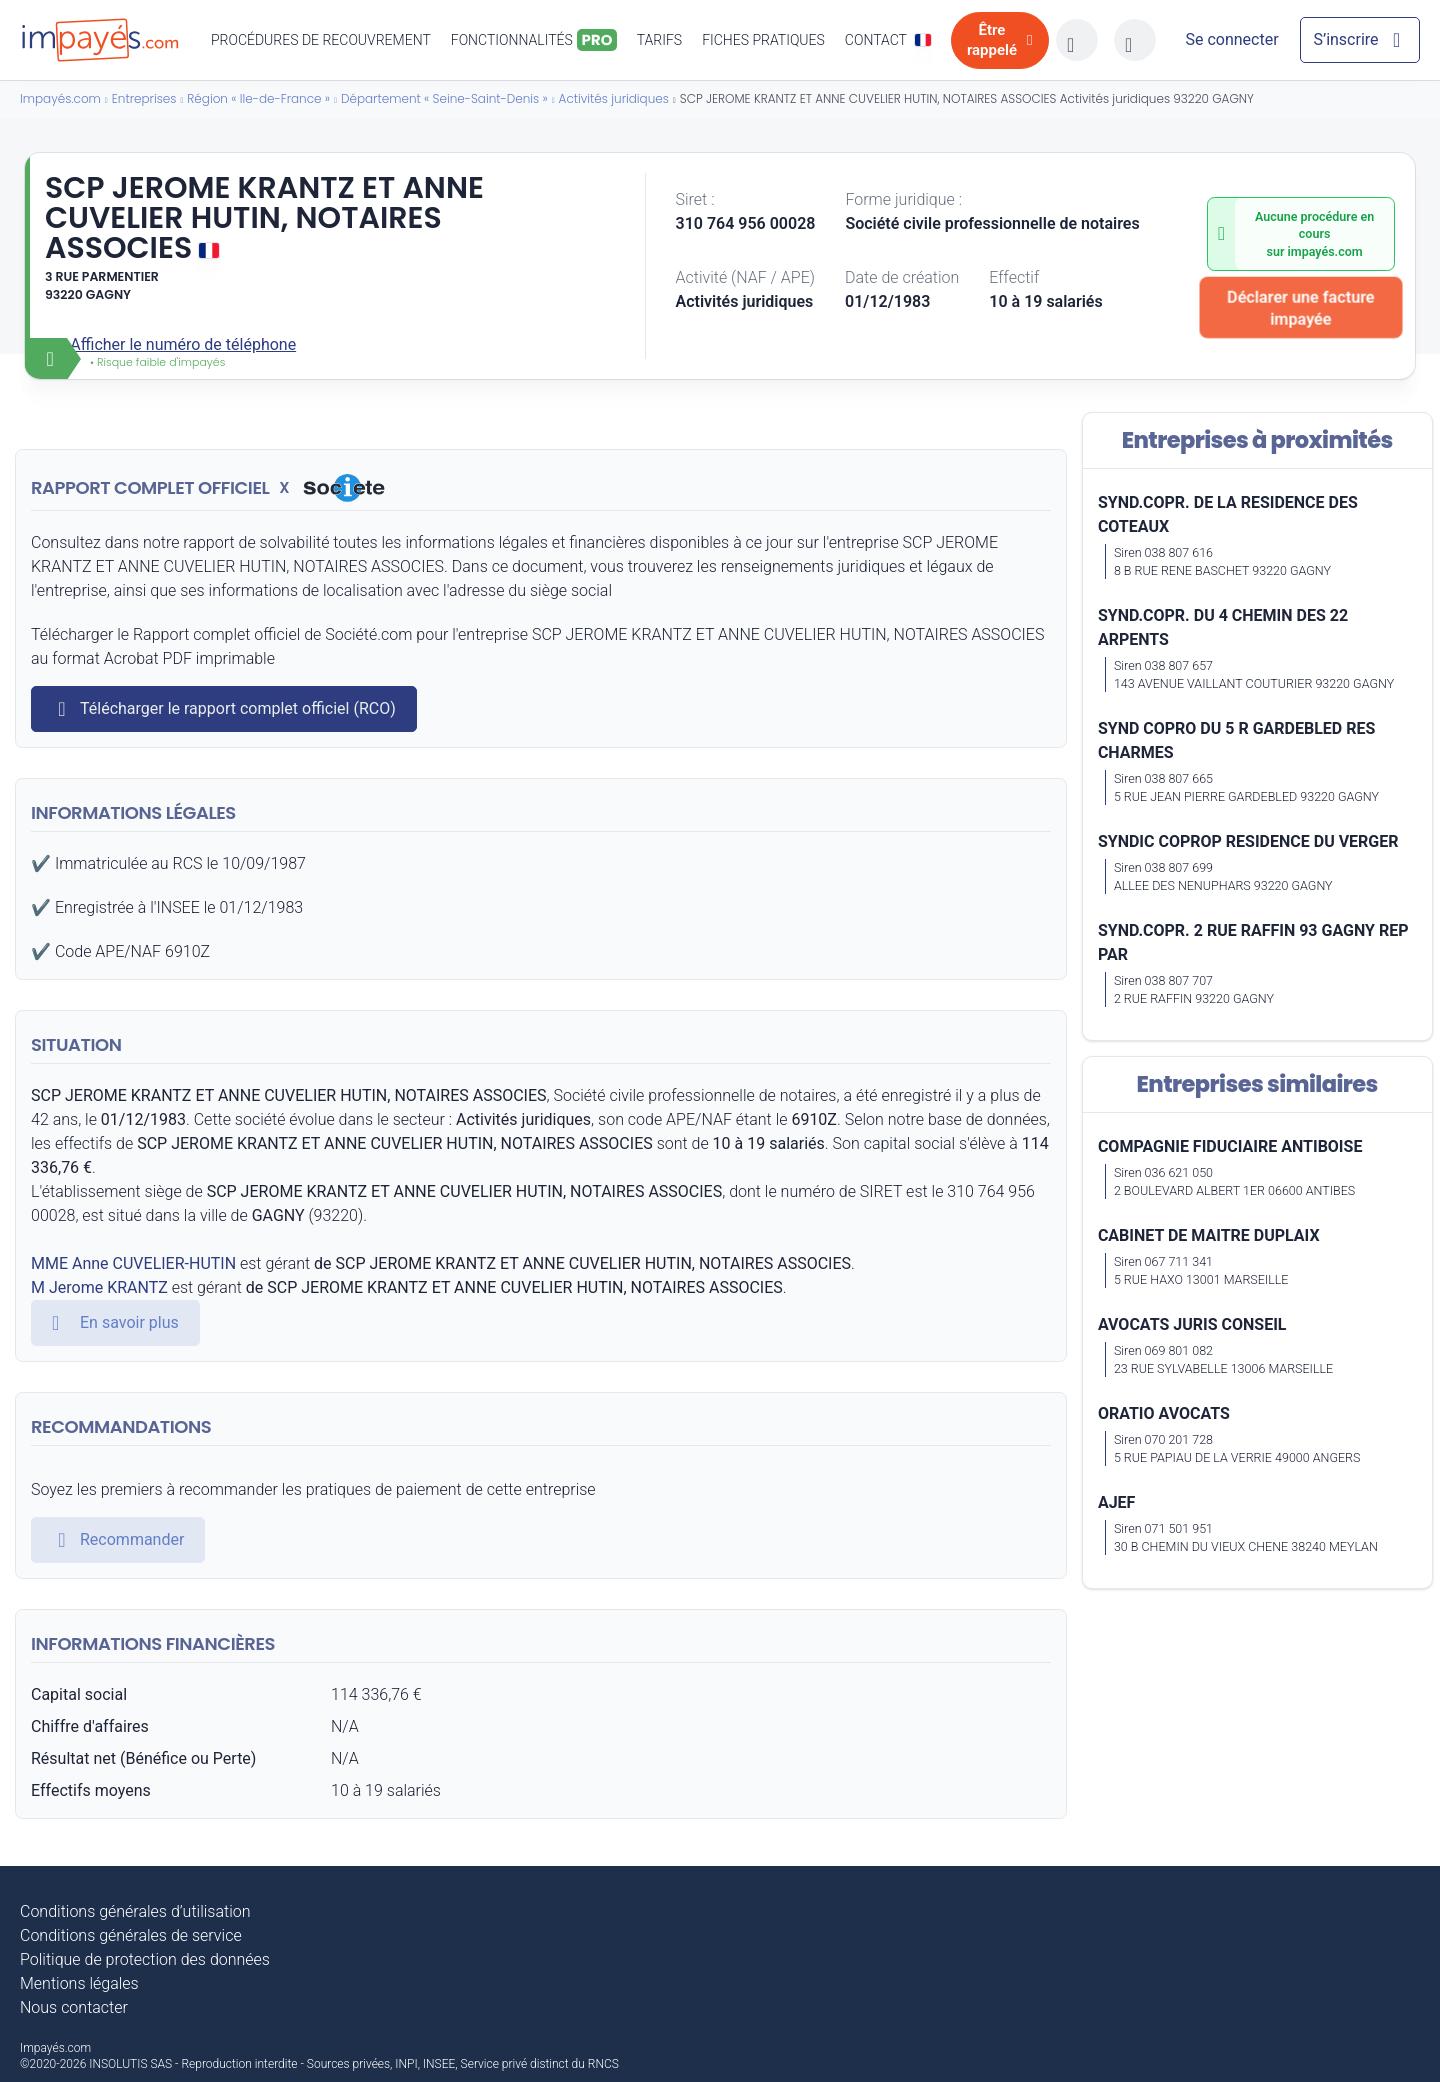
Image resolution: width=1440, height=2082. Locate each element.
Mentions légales (79, 1983)
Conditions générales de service (131, 1935)
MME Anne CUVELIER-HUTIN (133, 1263)
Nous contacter (74, 2007)
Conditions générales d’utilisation (135, 1911)
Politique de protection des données (145, 1959)
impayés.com (1325, 251)
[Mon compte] (1232, 40)
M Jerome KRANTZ (99, 1287)
